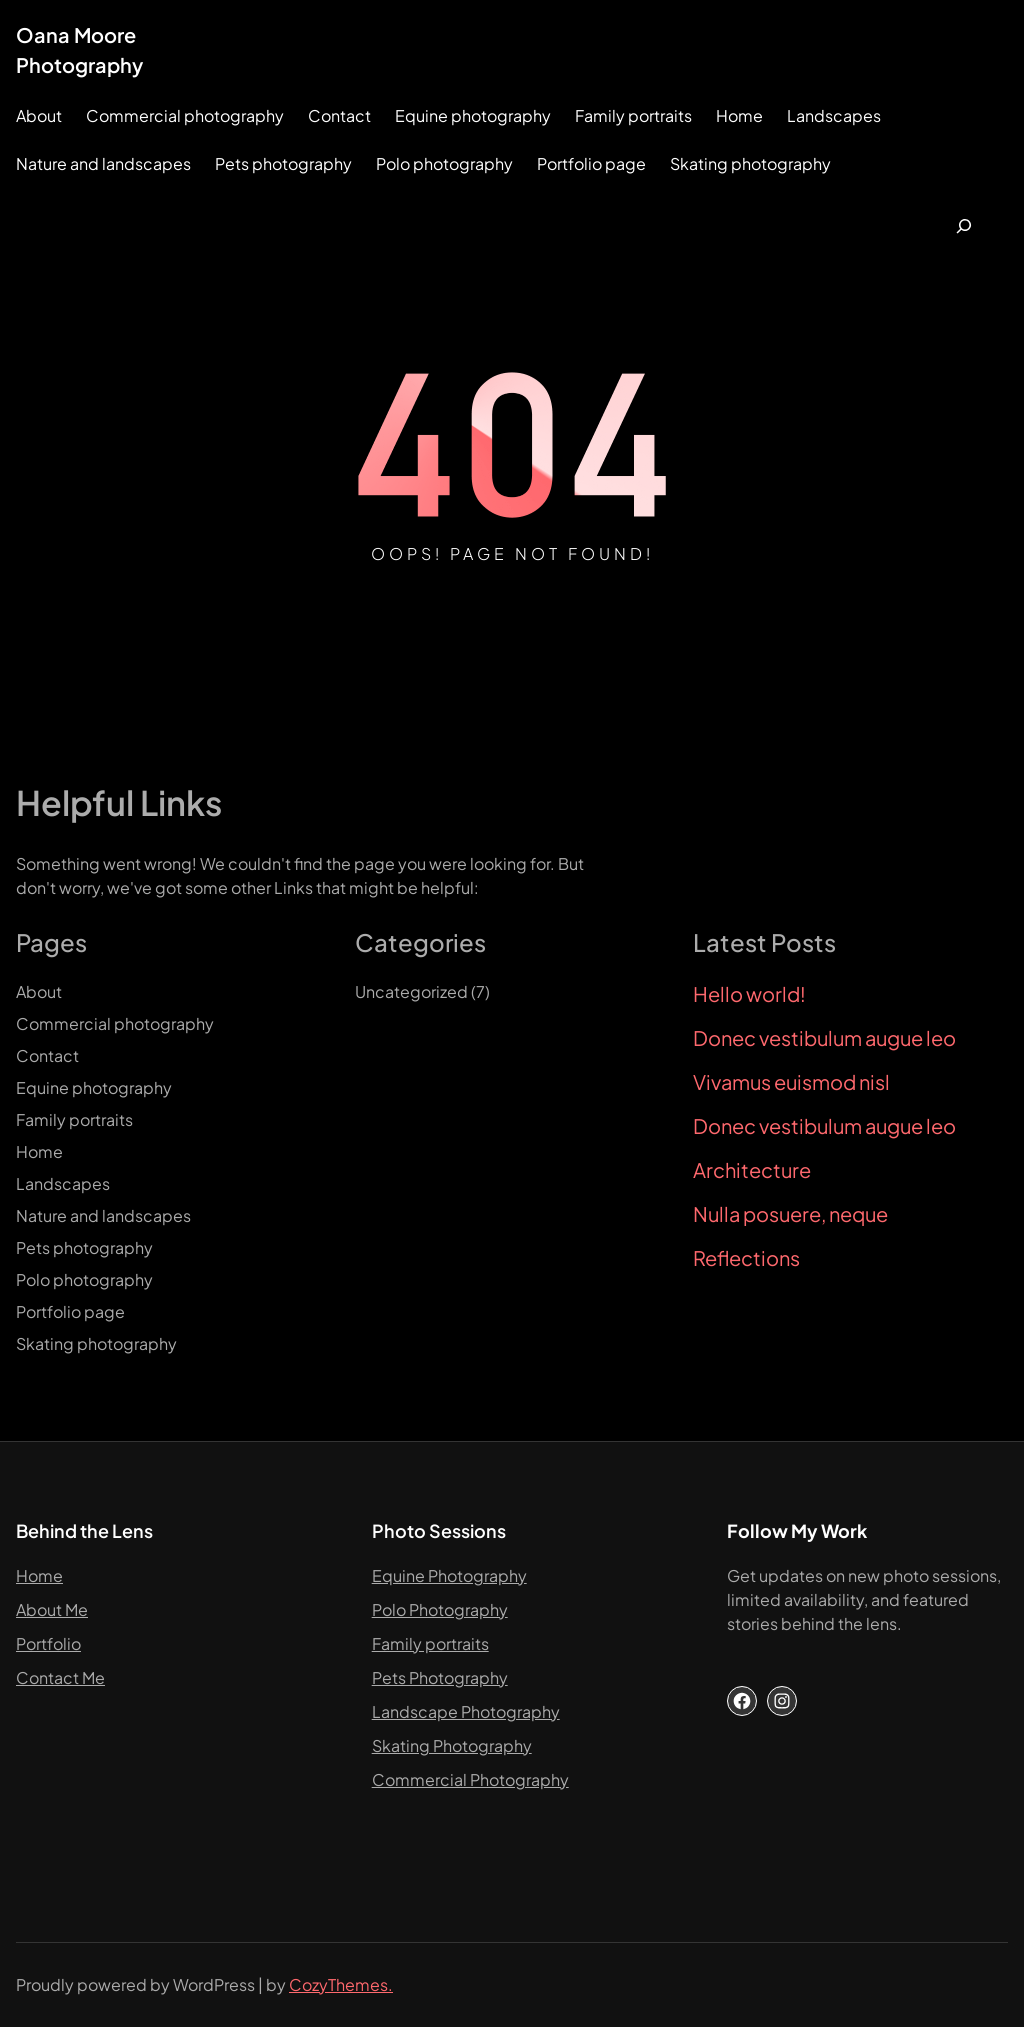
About (39, 115)
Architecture (752, 1170)
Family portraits (633, 115)
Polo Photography (440, 1609)
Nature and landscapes (103, 163)
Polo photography (444, 163)
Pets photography (283, 163)
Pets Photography (440, 1677)
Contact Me (60, 1677)
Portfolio (48, 1643)
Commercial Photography (470, 1779)
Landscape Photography (466, 1711)
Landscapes (834, 115)
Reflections (746, 1258)
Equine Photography (449, 1575)
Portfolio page (591, 163)
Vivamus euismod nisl (791, 1082)
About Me (52, 1609)
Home (739, 115)
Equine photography (473, 115)
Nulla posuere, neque (790, 1214)
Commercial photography (185, 115)
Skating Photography (452, 1745)
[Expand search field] (964, 226)
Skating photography (750, 163)
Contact (339, 115)
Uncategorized (411, 991)
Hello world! (749, 994)
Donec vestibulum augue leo (824, 1038)
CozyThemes (338, 1984)
